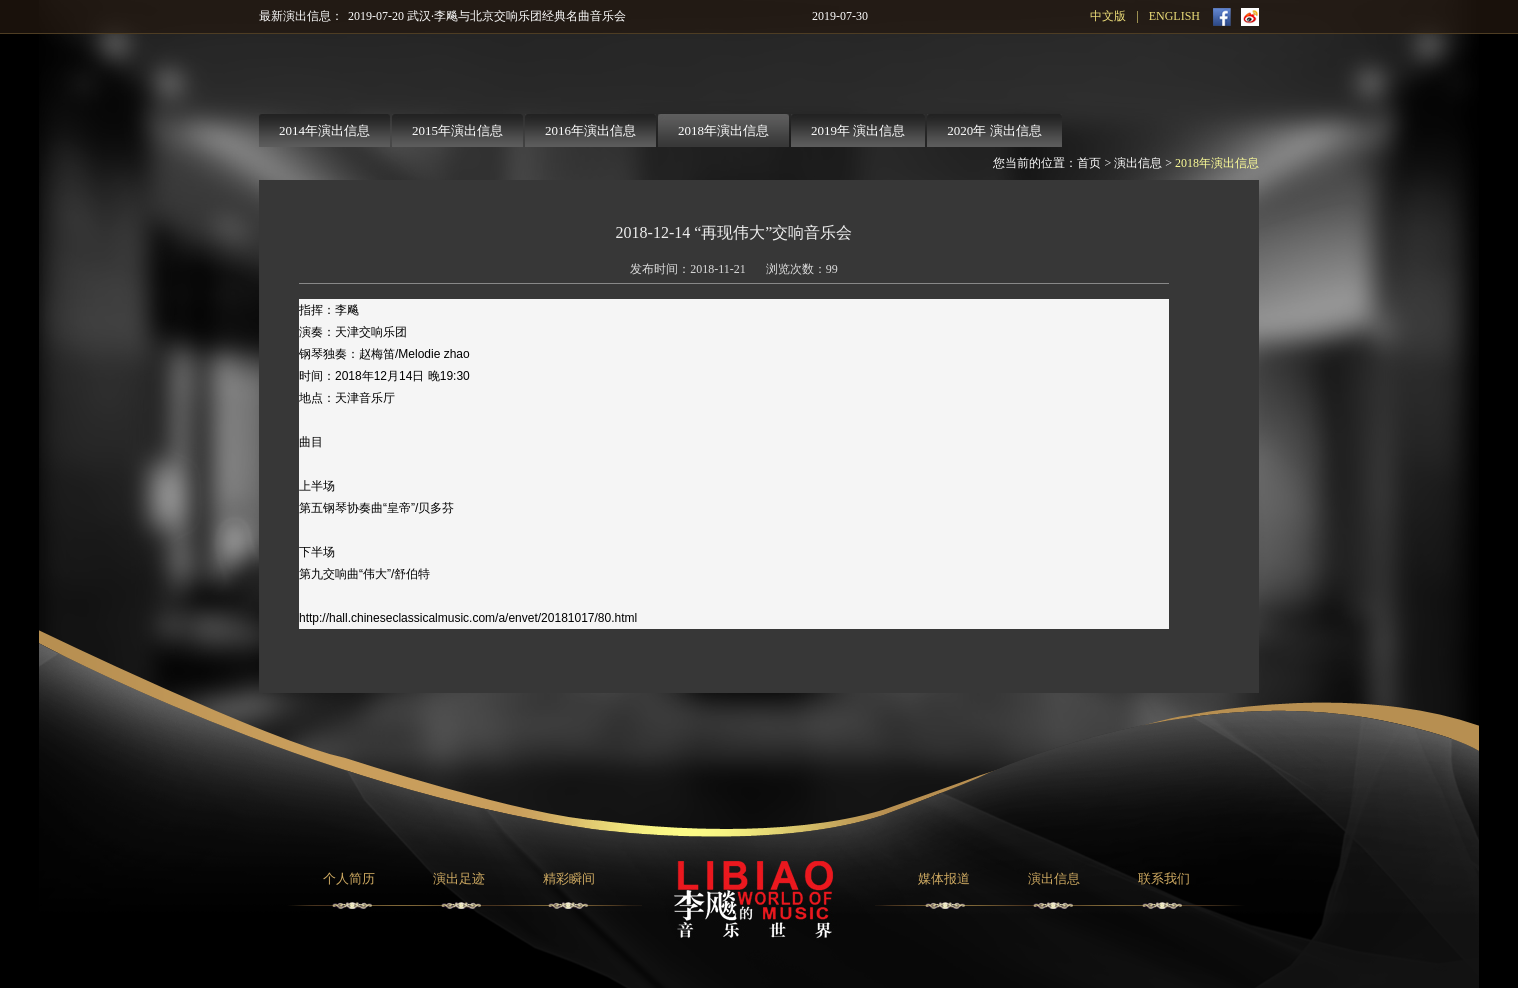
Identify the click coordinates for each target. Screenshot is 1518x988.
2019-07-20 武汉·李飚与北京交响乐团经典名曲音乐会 (487, 16)
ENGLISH (1174, 16)
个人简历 (349, 878)
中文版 (1108, 16)
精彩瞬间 (569, 878)
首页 (1089, 163)
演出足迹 (459, 878)
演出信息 (1138, 163)
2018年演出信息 (1217, 163)
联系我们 (1164, 878)
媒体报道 (944, 878)
